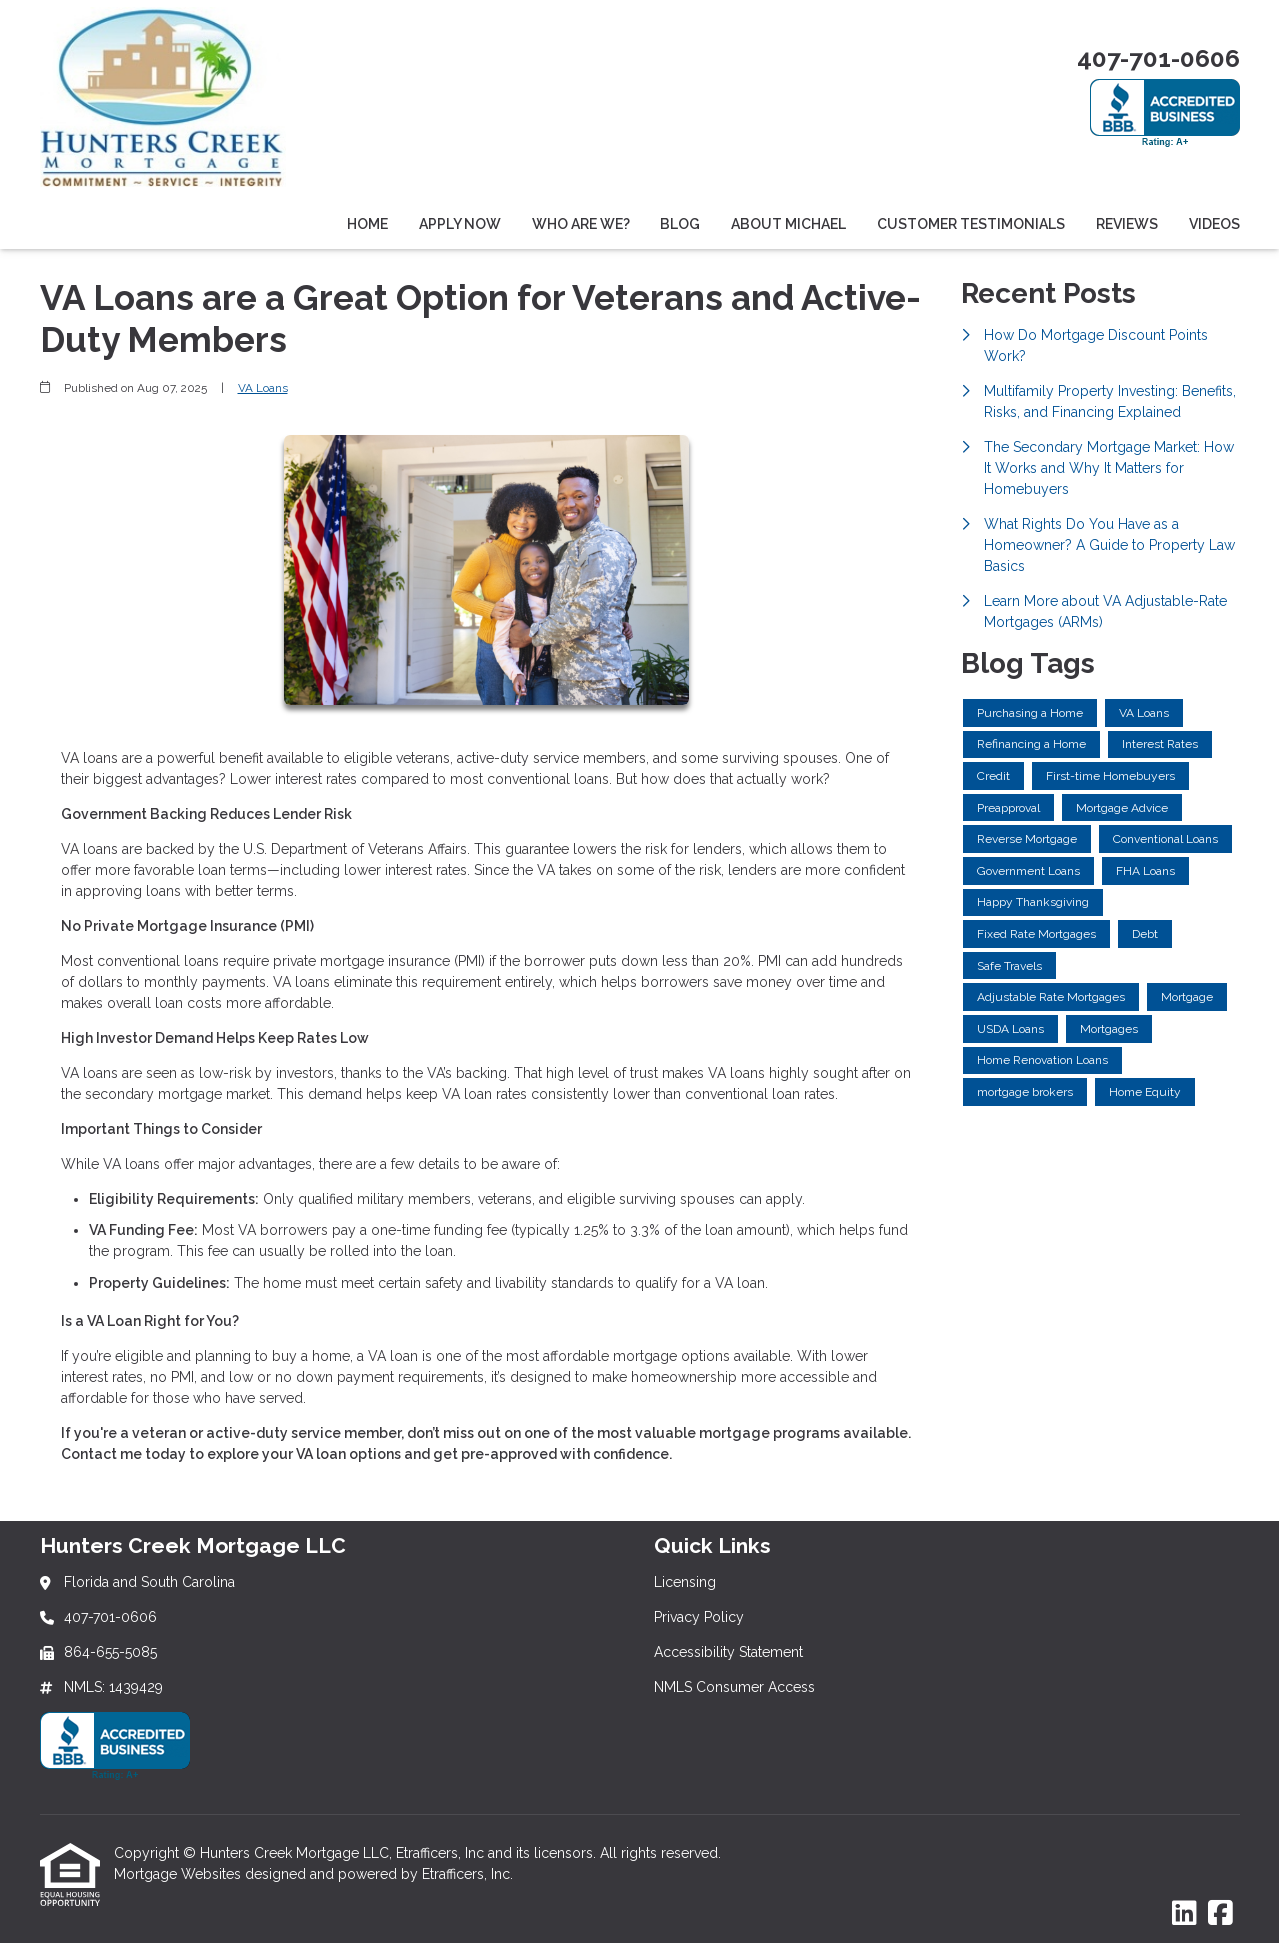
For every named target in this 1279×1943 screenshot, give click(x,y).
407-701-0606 (1158, 58)
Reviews (1127, 224)
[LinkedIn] (1184, 1914)
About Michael (788, 224)
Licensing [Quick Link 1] (685, 1582)
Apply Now (460, 224)
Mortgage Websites (179, 1874)
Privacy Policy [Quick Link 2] (699, 1617)
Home (367, 224)
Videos (1214, 224)
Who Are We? (581, 224)
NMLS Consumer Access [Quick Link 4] (734, 1687)
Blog (680, 224)
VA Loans (263, 388)
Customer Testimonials (971, 224)
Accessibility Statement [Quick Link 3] (728, 1652)
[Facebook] (1220, 1914)
